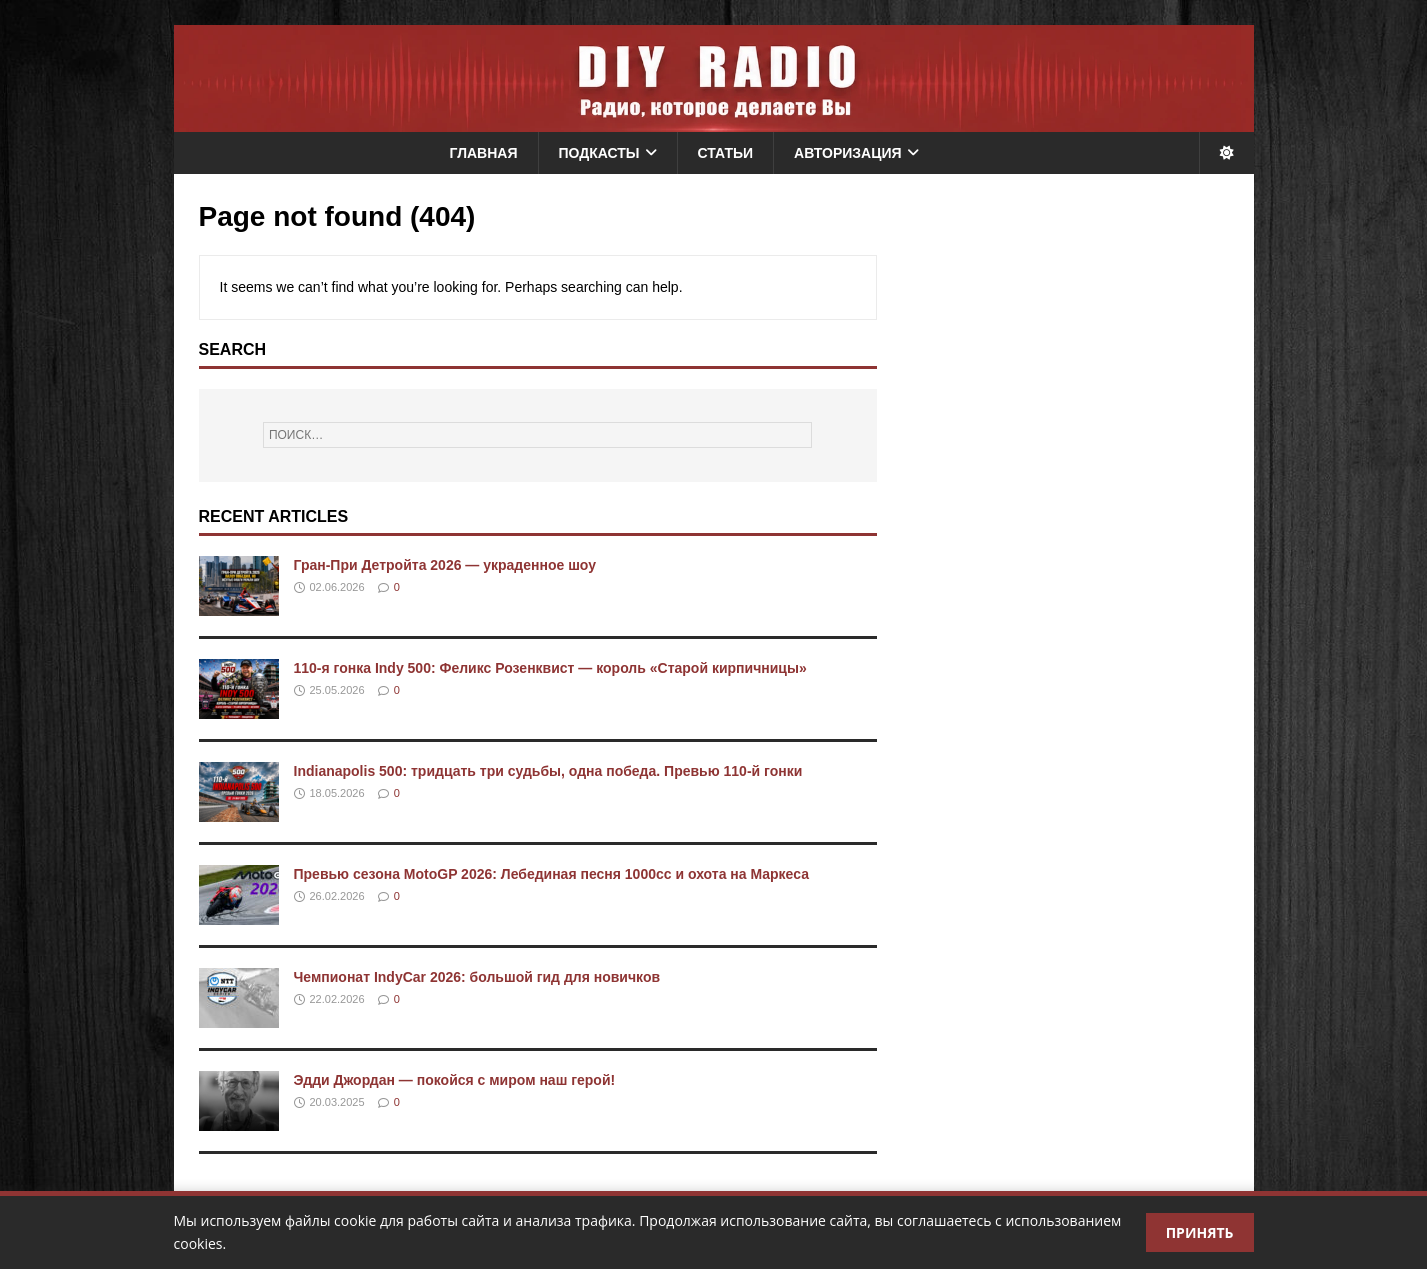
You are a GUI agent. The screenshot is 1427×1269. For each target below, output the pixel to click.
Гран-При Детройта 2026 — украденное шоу (445, 565)
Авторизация (847, 153)
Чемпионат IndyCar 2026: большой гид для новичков (477, 977)
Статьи (726, 153)
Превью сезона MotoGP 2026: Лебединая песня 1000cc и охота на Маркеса (551, 874)
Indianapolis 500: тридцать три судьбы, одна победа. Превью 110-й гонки (548, 771)
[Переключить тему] (1226, 153)
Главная (484, 153)
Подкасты (599, 153)
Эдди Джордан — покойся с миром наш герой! (455, 1080)
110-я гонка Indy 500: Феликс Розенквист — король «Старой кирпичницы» (550, 668)
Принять (1200, 1232)
